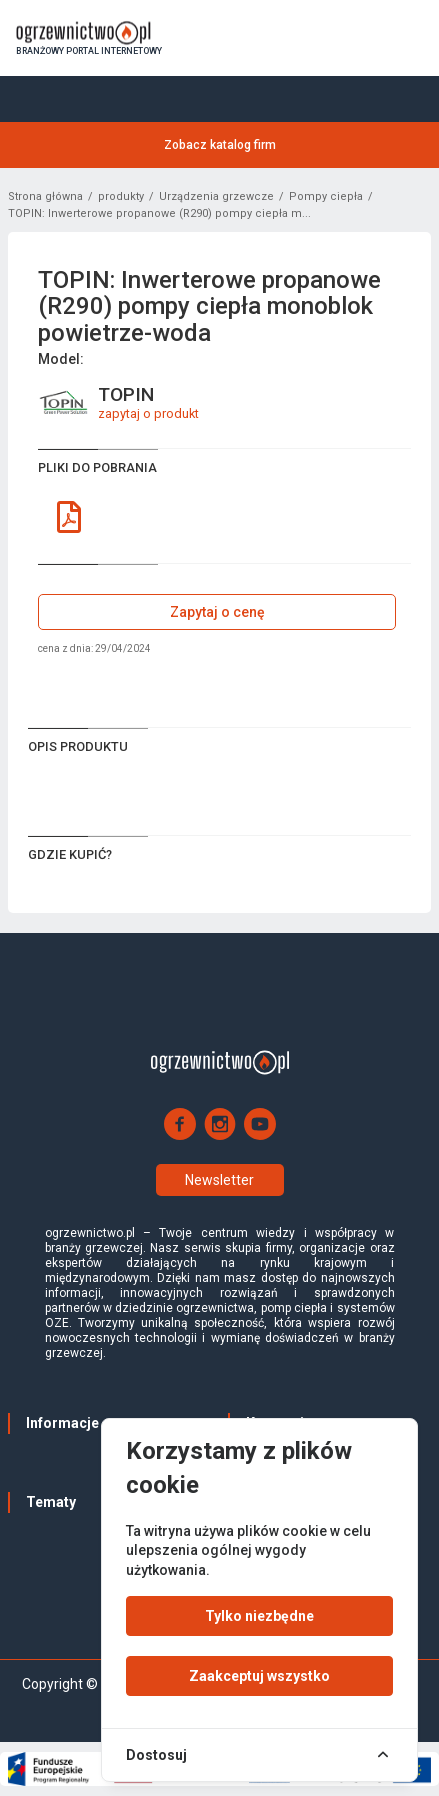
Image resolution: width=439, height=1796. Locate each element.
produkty (121, 196)
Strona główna (45, 196)
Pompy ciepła (326, 196)
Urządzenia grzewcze (216, 196)
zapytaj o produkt (148, 413)
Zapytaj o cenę (217, 612)
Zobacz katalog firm (220, 145)
